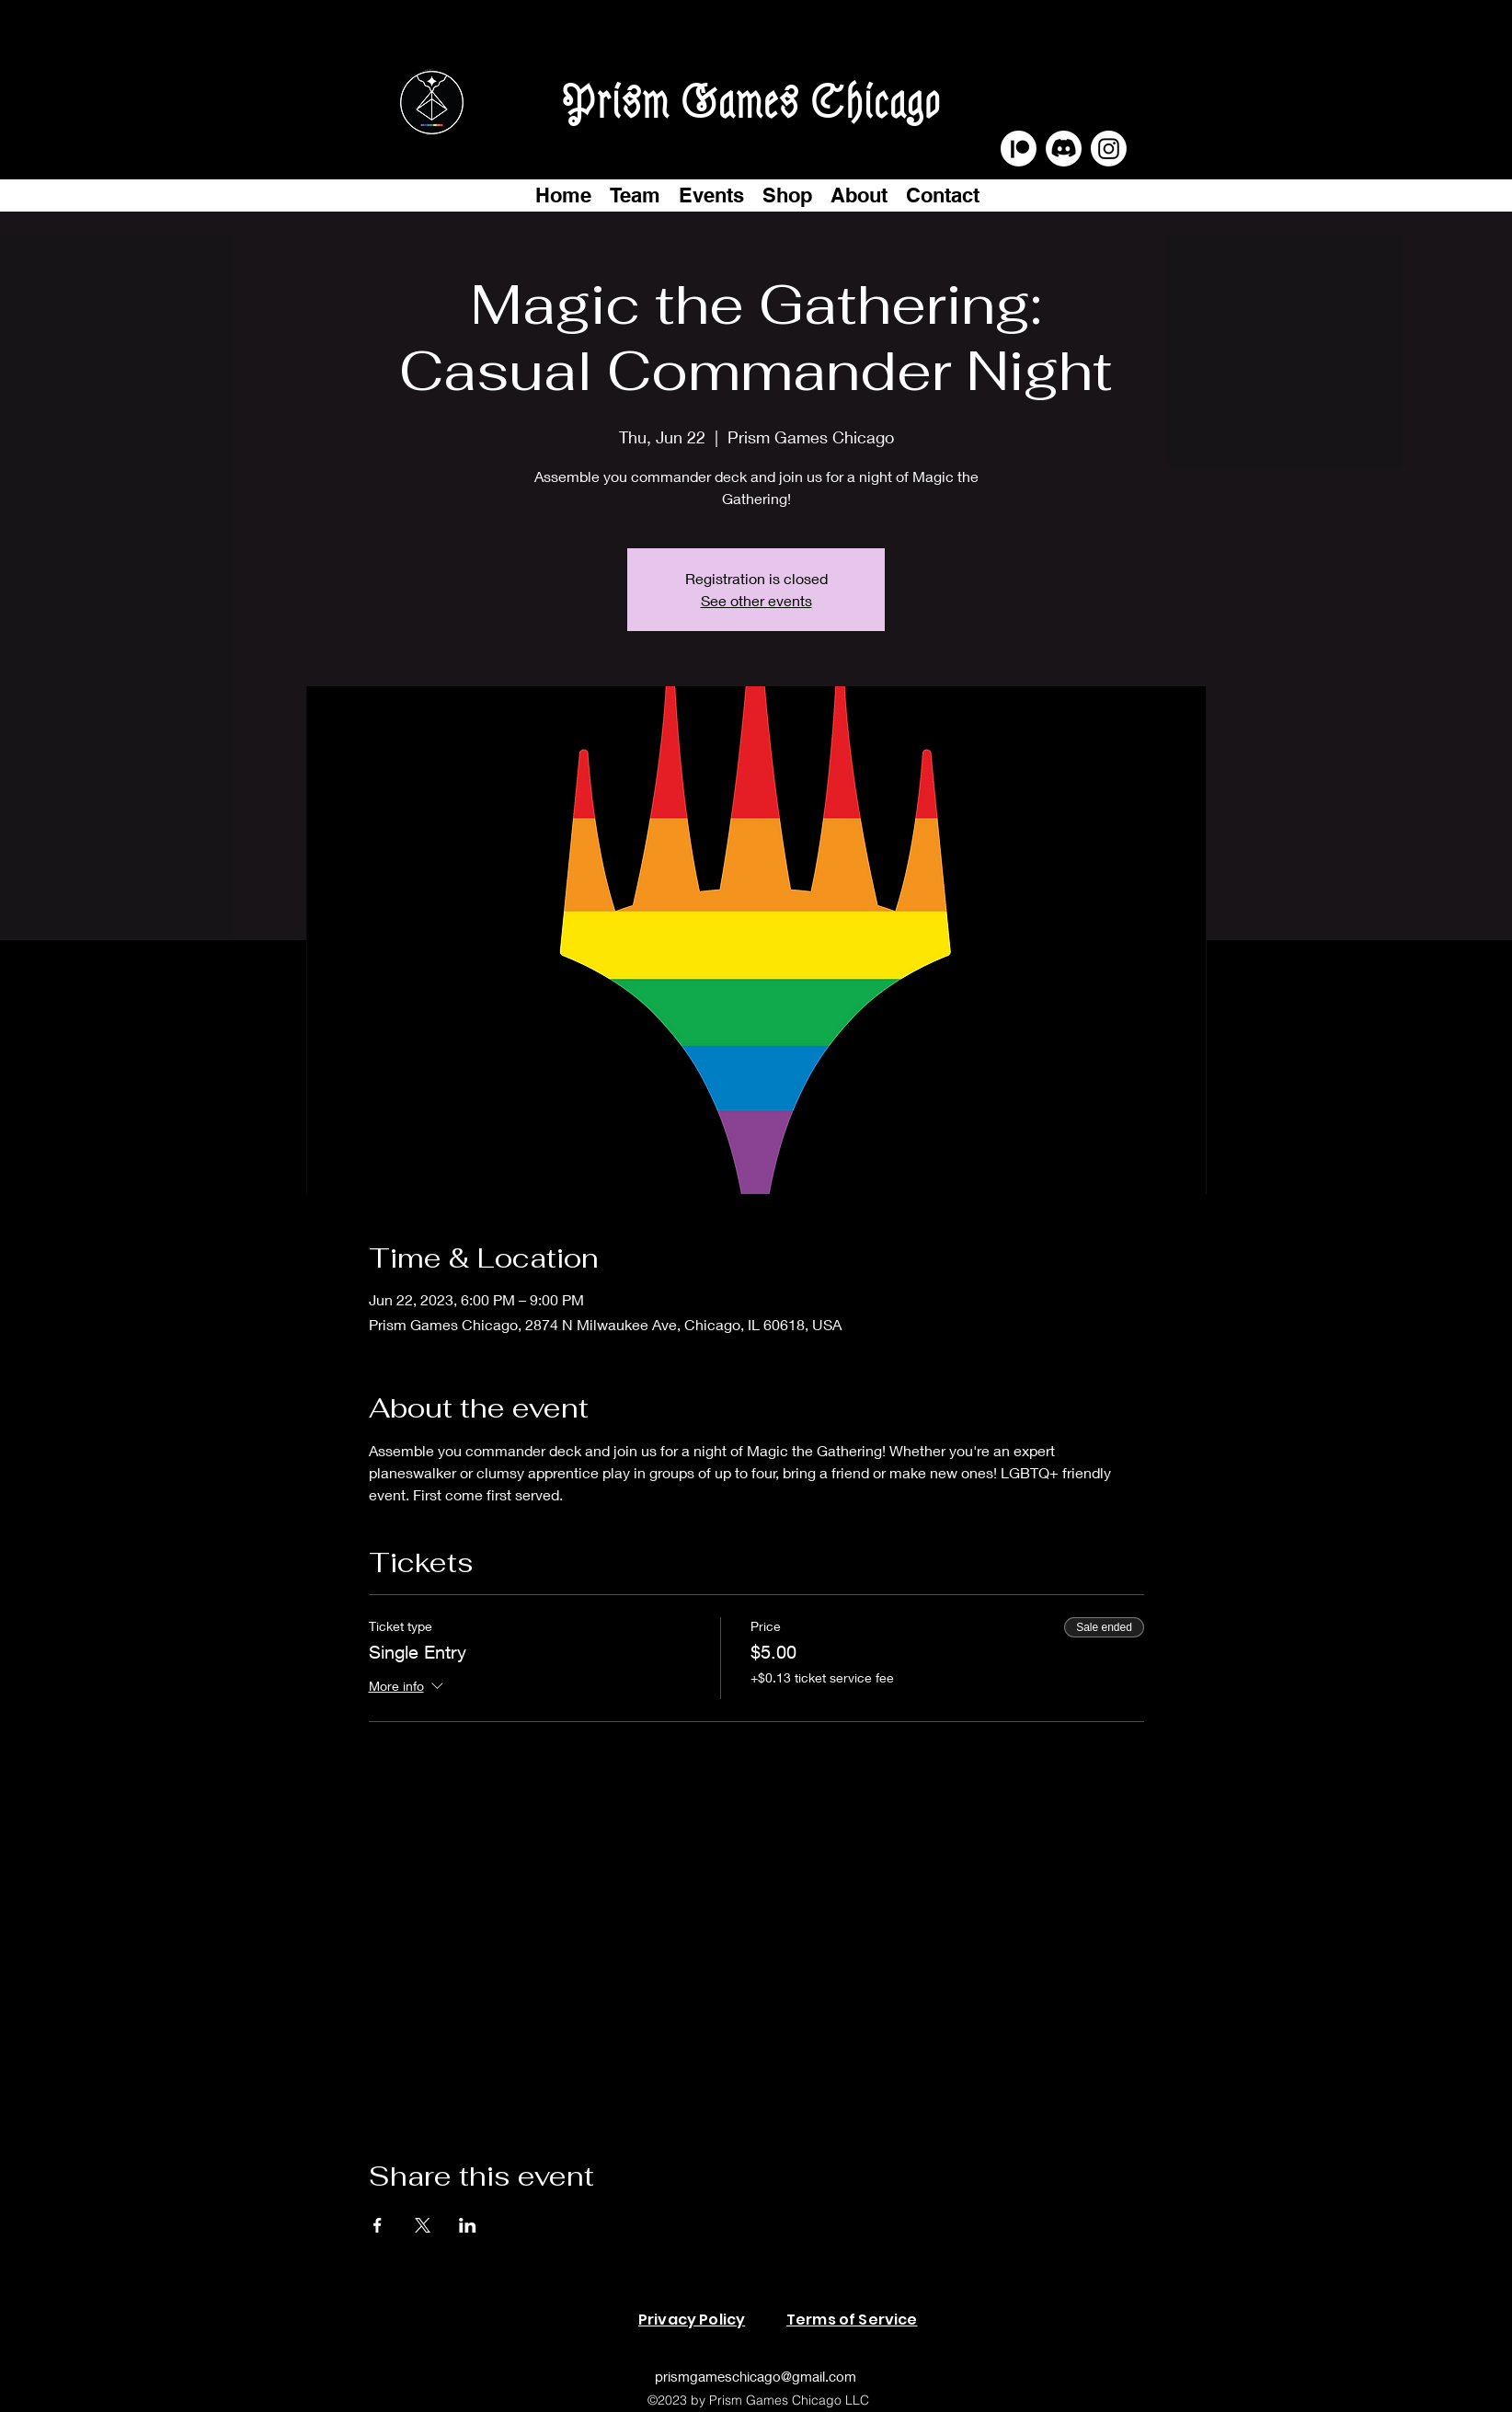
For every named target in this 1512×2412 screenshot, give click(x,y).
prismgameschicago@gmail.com (755, 2376)
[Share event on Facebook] (377, 2225)
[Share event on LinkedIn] (467, 2225)
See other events (756, 600)
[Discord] (1064, 149)
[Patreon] (1019, 149)
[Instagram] (1109, 149)
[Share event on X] (422, 2225)
